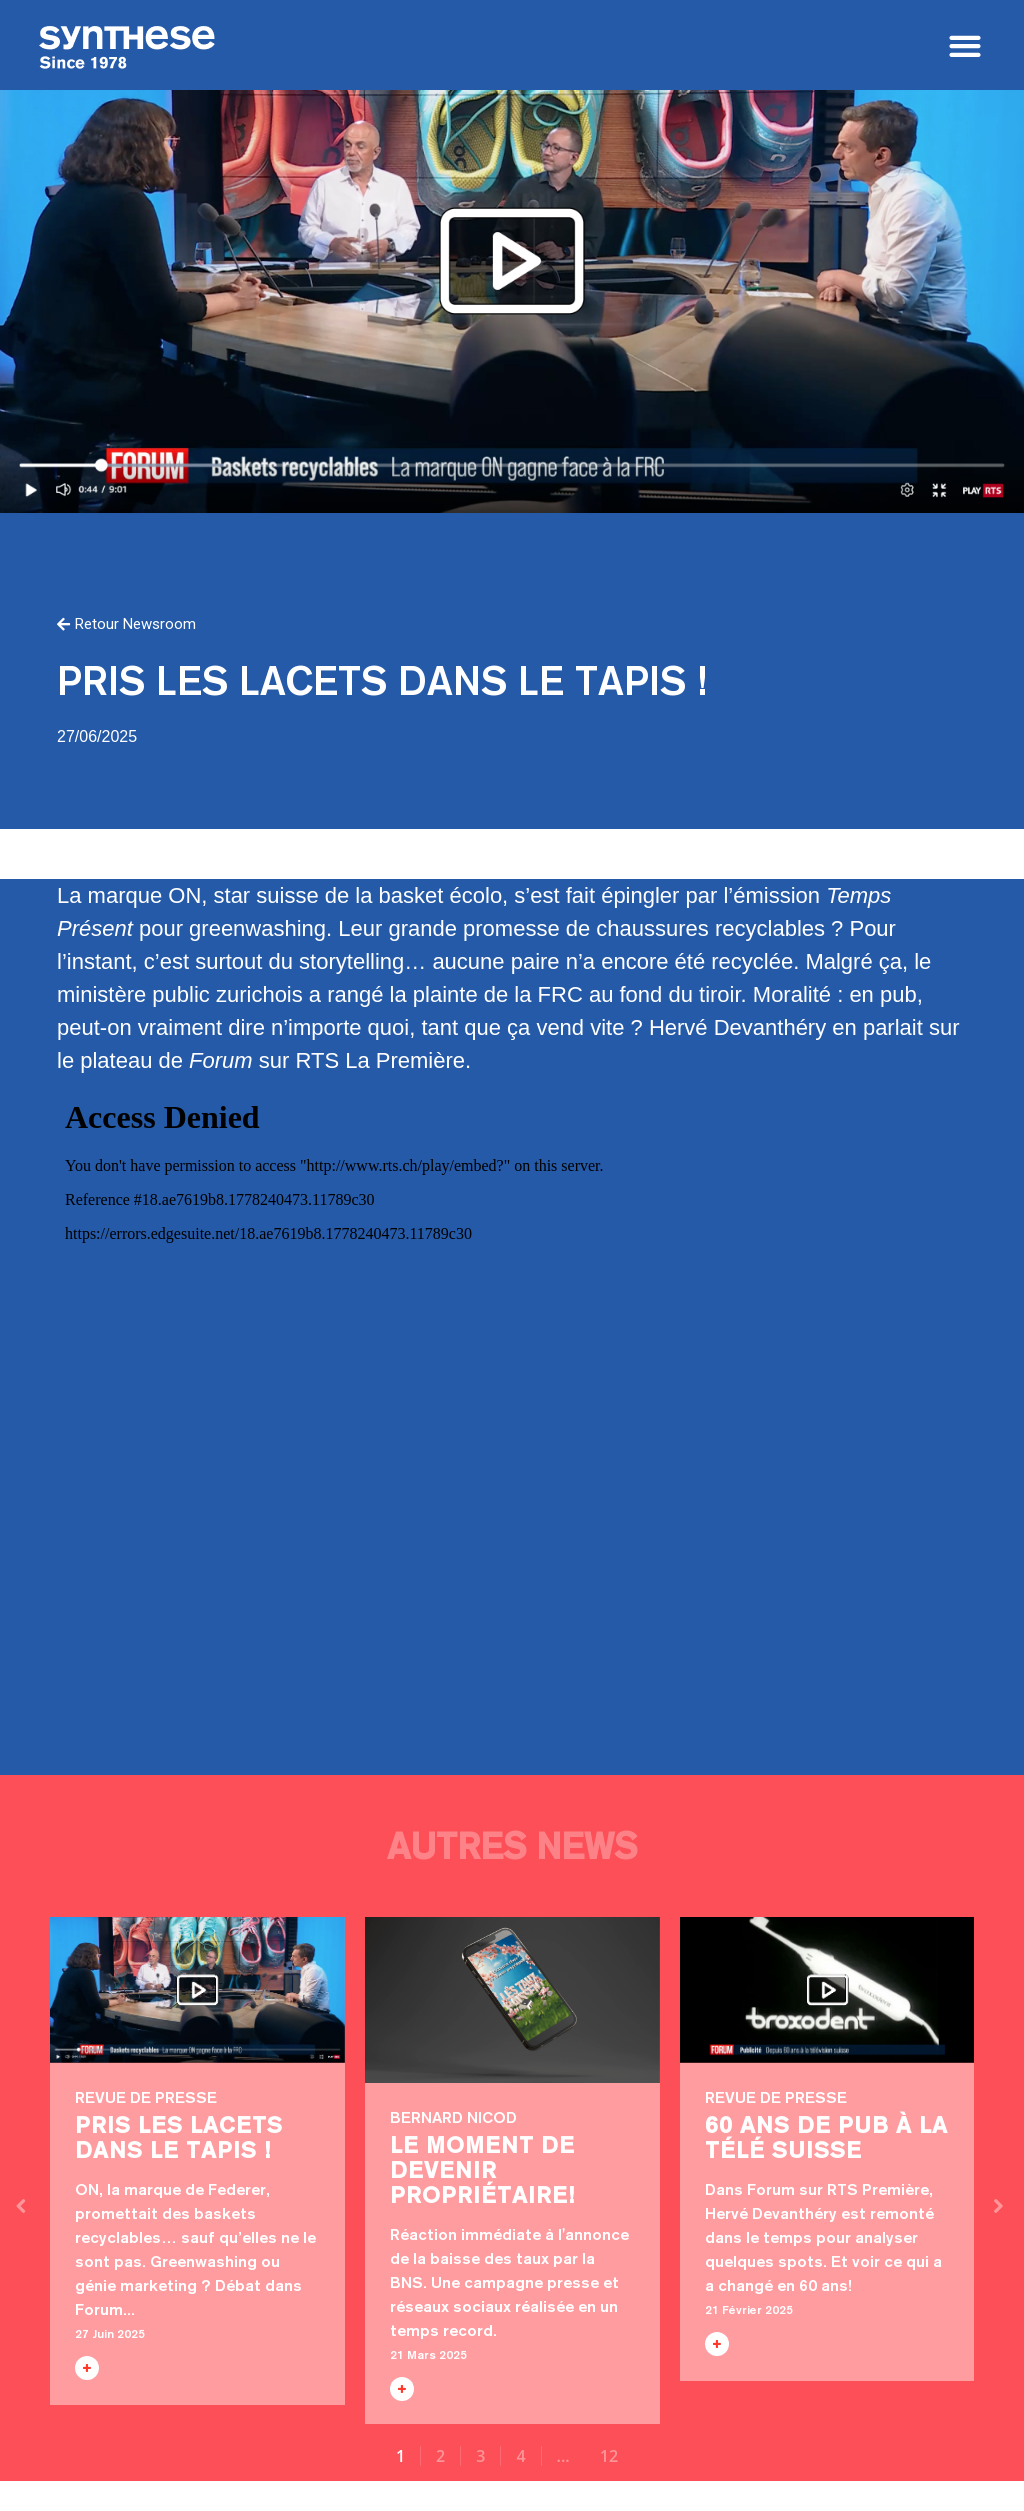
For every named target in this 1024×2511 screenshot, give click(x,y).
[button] (964, 46)
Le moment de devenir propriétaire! (512, 2000)
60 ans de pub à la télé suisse (827, 1989)
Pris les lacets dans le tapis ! (197, 1989)
